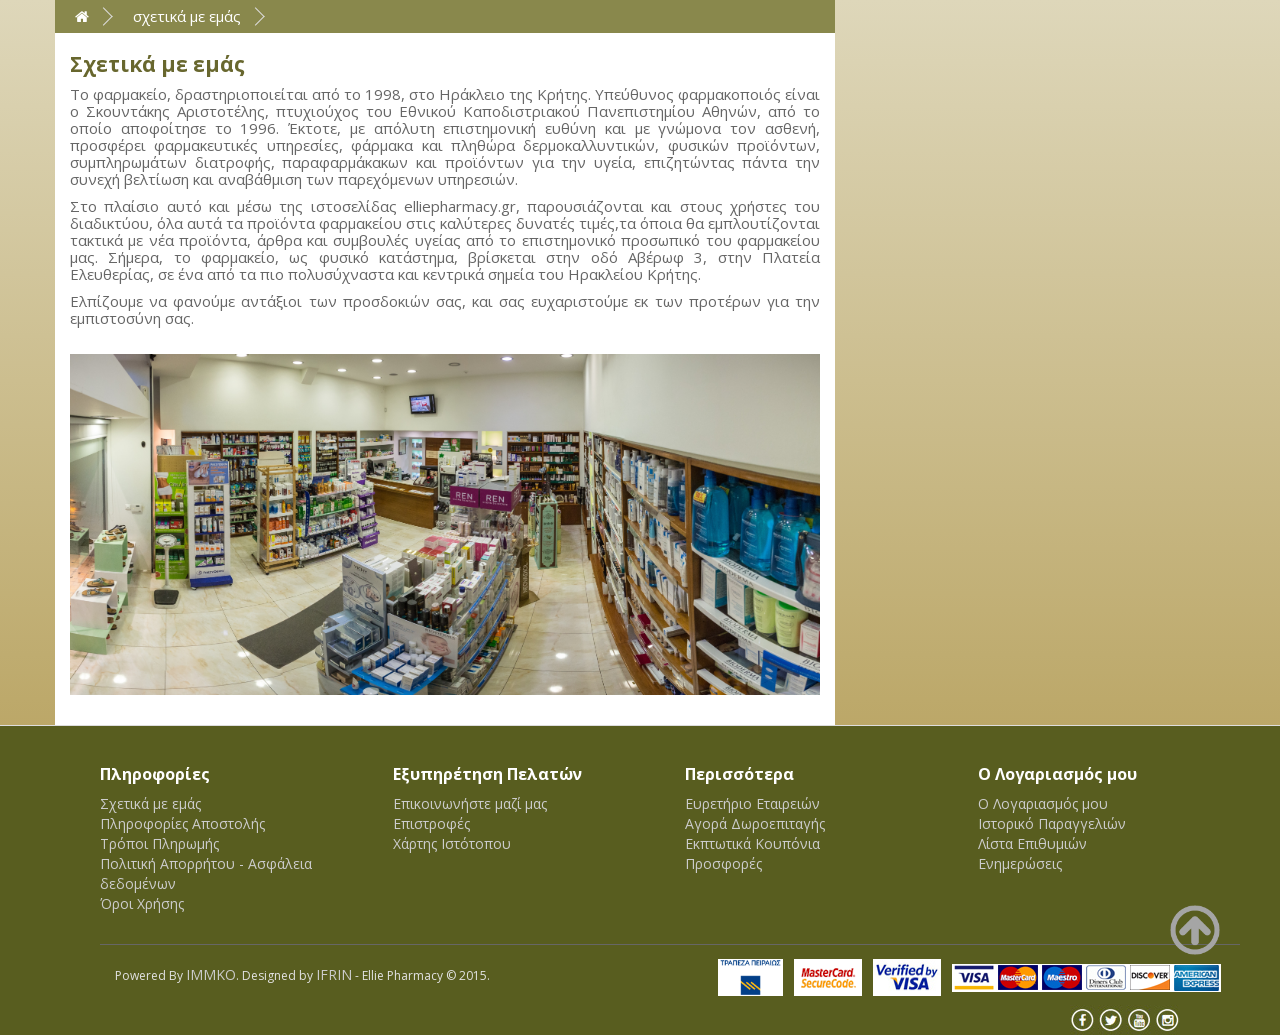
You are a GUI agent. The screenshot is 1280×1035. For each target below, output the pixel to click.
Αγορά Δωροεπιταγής (755, 823)
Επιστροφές (431, 823)
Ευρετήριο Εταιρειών (752, 803)
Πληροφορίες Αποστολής (182, 823)
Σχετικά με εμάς (187, 16)
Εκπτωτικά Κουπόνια (752, 843)
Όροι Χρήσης (142, 903)
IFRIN (334, 974)
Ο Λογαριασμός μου (1043, 803)
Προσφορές (723, 863)
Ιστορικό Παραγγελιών (1052, 823)
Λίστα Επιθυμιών (1032, 843)
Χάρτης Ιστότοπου (452, 843)
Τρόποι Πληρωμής (159, 843)
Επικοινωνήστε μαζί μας (470, 803)
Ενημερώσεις (1020, 863)
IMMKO (211, 974)
